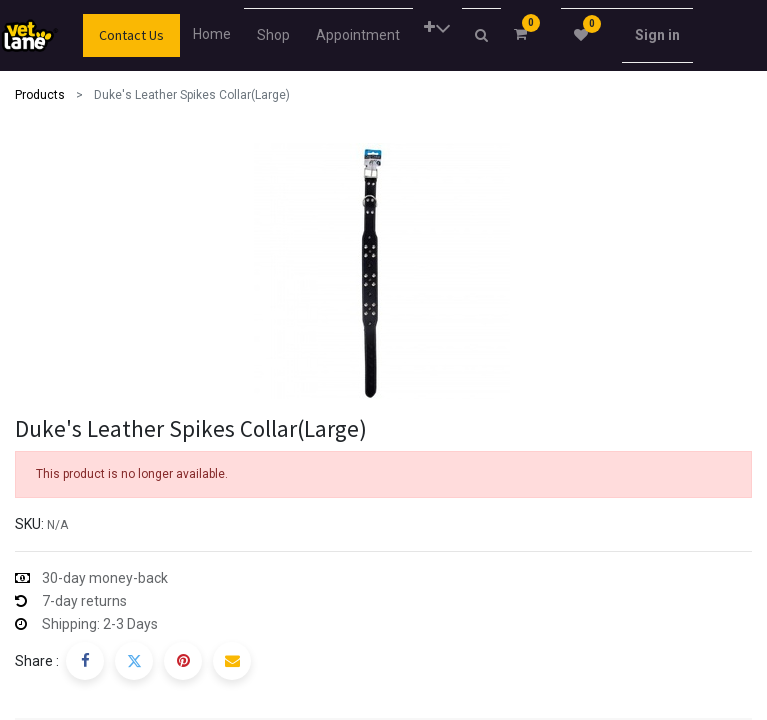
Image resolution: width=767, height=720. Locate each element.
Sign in (657, 35)
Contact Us (131, 35)
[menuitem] (217, 34)
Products (40, 95)
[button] (437, 28)
